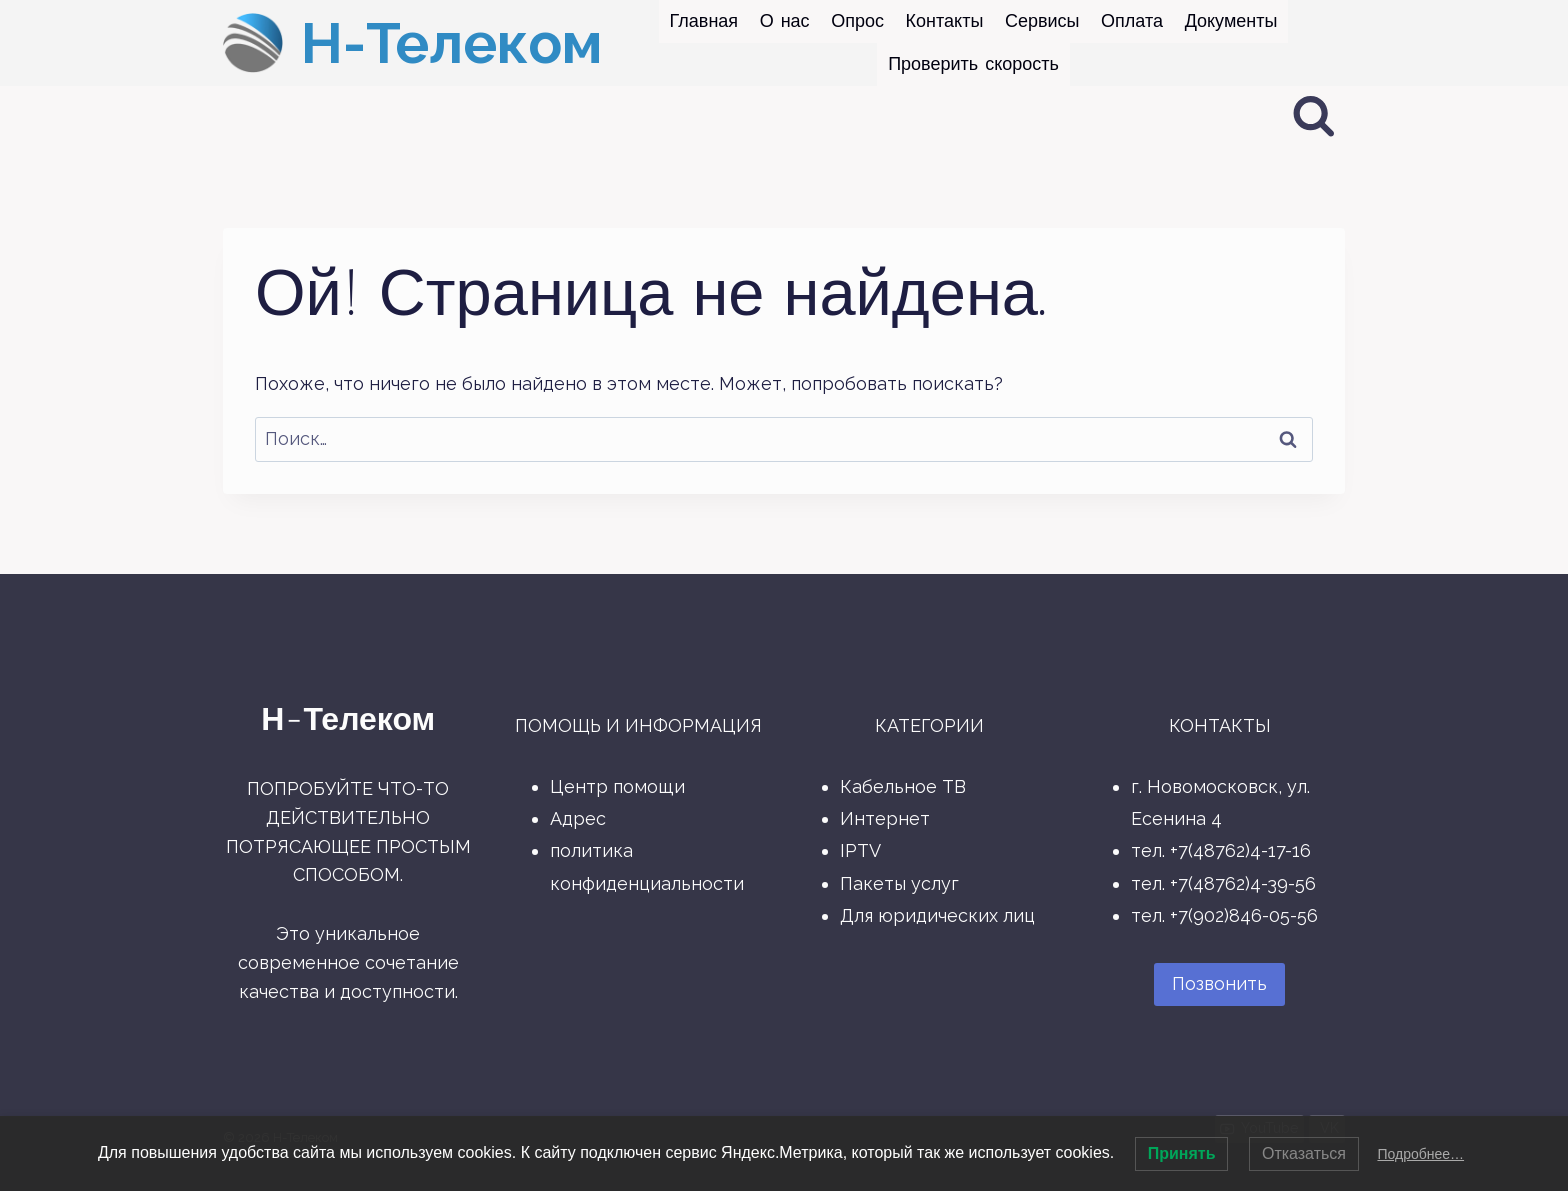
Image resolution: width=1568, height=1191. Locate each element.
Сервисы (1042, 21)
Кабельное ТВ (903, 786)
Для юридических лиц (937, 915)
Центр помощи (617, 786)
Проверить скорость (973, 64)
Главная (704, 21)
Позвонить (1219, 983)
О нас (785, 21)
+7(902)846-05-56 (1244, 915)
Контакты (945, 21)
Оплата (1132, 21)
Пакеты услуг (899, 883)
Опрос (857, 21)
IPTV (860, 850)
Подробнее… (1420, 1154)
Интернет (885, 818)
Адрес (578, 818)
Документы (1231, 21)
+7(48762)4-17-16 (1240, 850)
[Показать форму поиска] (1314, 117)
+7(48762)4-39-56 (1243, 883)
